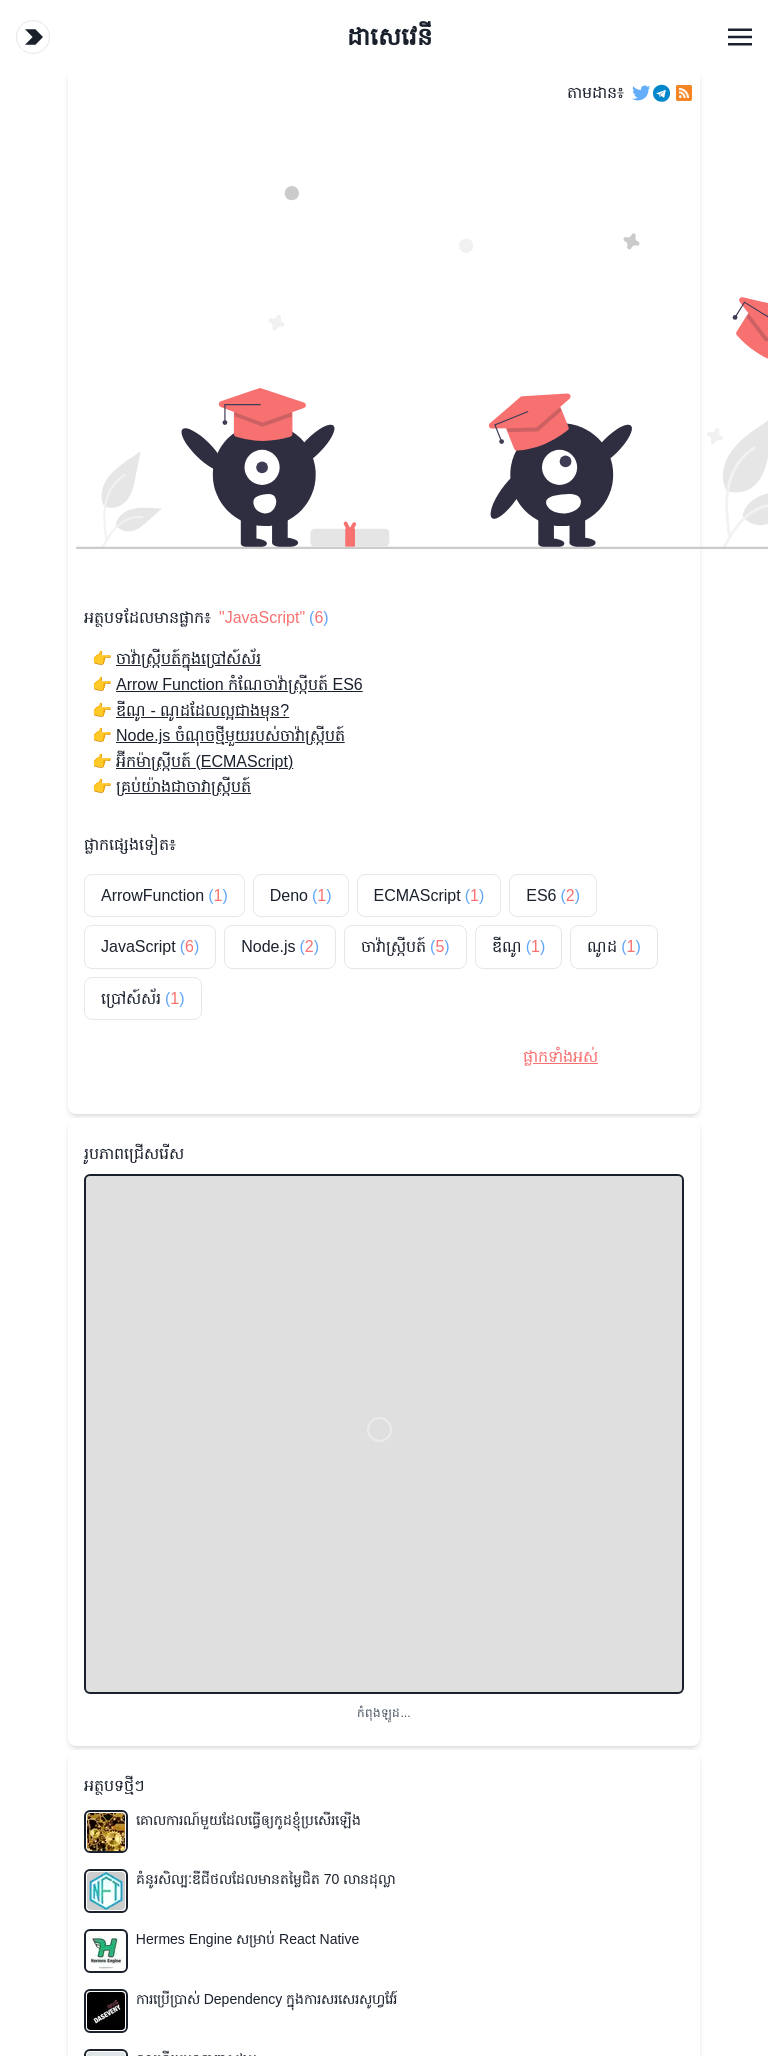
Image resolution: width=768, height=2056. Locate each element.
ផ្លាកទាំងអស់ (560, 1056)
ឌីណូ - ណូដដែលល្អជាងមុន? (202, 710)
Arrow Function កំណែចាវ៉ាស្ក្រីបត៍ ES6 (239, 684)
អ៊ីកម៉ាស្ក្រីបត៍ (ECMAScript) (204, 761)
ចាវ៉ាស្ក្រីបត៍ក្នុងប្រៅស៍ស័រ (188, 658)
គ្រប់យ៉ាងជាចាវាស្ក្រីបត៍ (183, 786)
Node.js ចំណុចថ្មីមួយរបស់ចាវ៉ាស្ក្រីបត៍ (230, 735)
